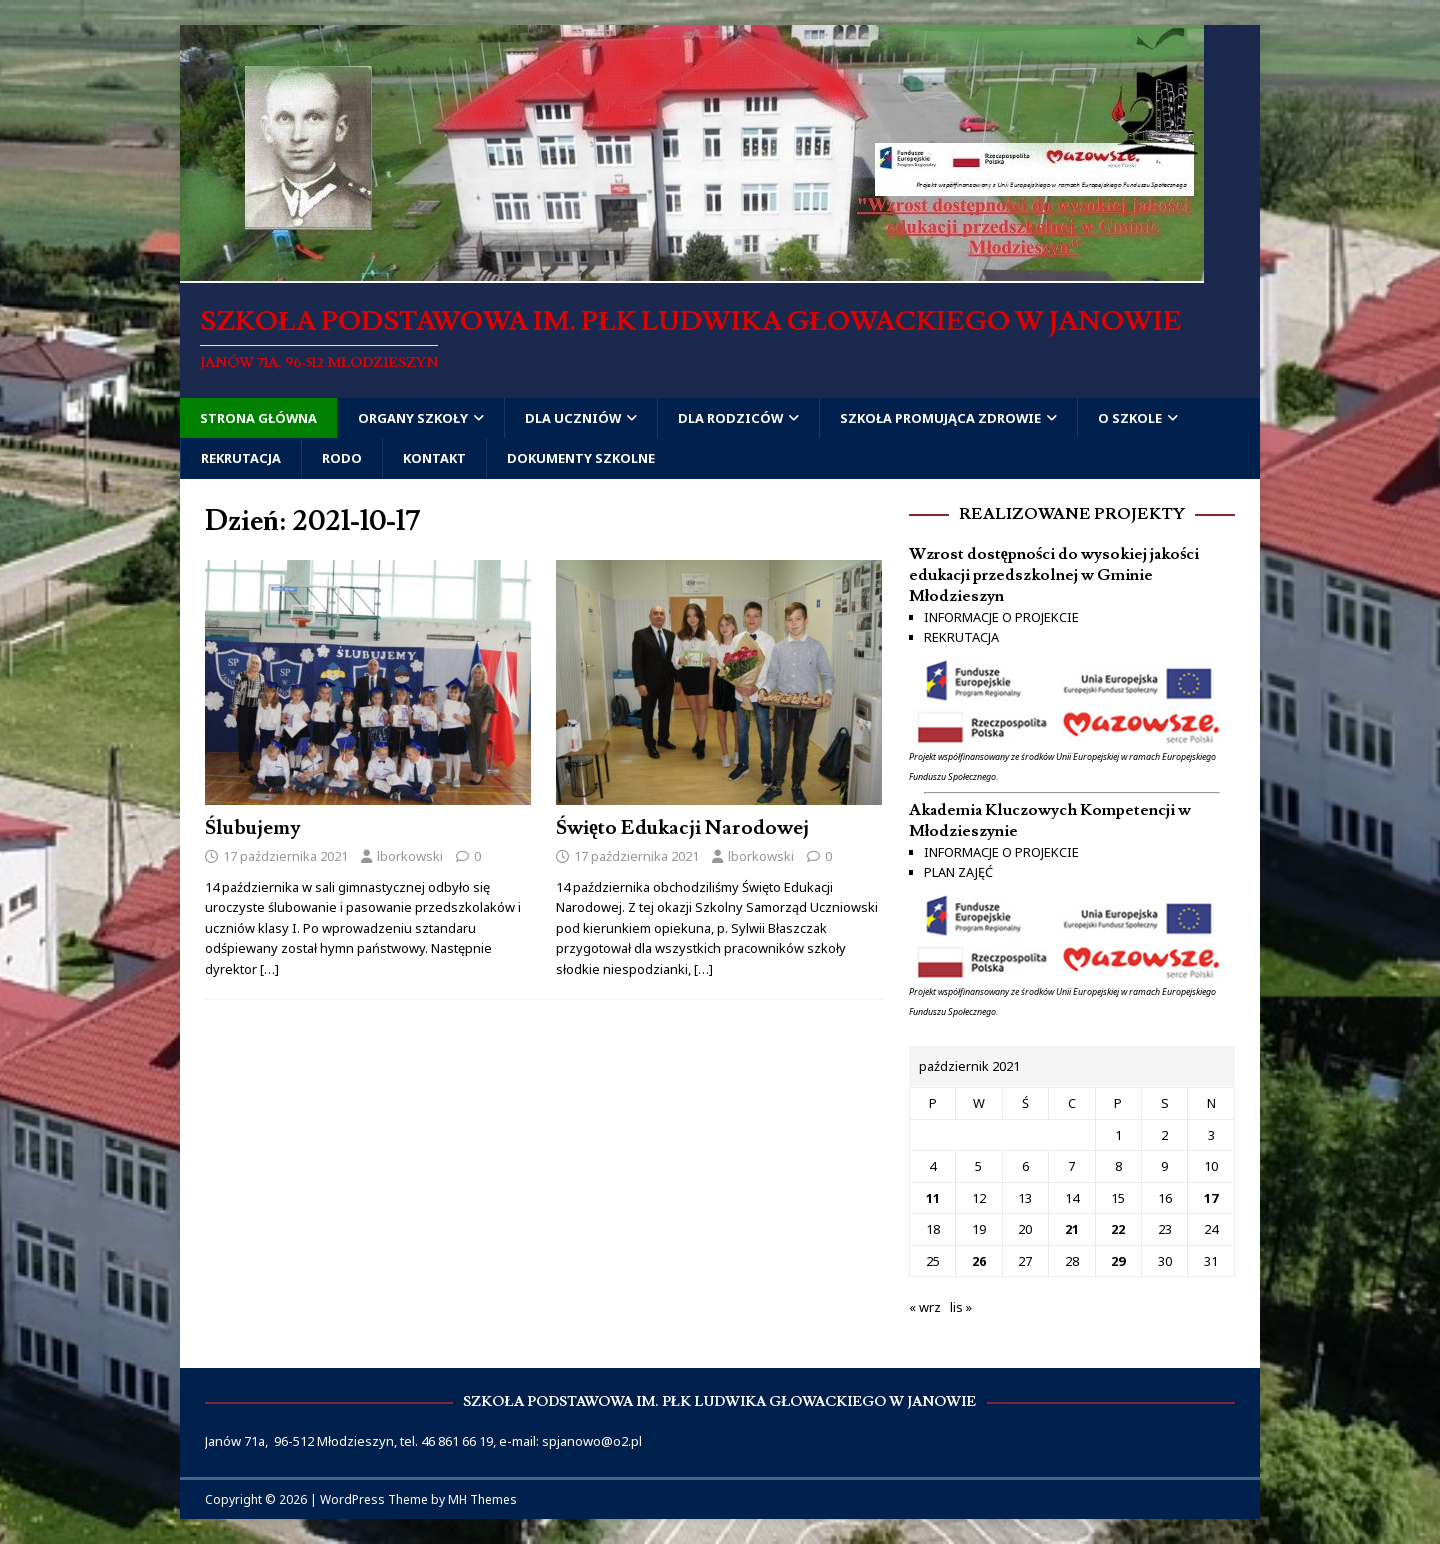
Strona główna (258, 418)
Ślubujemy (252, 828)
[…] (269, 969)
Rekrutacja (241, 458)
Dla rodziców (730, 418)
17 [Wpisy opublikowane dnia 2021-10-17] (1211, 1198)
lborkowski (410, 856)
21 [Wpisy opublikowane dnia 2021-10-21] (1072, 1229)
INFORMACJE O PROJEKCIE (1001, 617)
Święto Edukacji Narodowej (682, 828)
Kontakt (434, 458)
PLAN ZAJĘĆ (958, 872)
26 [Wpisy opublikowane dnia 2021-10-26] (979, 1261)
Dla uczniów (573, 418)
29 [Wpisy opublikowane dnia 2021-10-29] (1118, 1261)
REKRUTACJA (961, 637)
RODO (342, 458)
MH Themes (482, 1499)
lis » (961, 1307)
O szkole (1130, 418)
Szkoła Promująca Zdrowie (940, 418)
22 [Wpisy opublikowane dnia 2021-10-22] (1118, 1229)
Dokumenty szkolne (581, 458)
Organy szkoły (413, 418)
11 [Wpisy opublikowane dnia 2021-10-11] (933, 1198)
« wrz (925, 1307)
